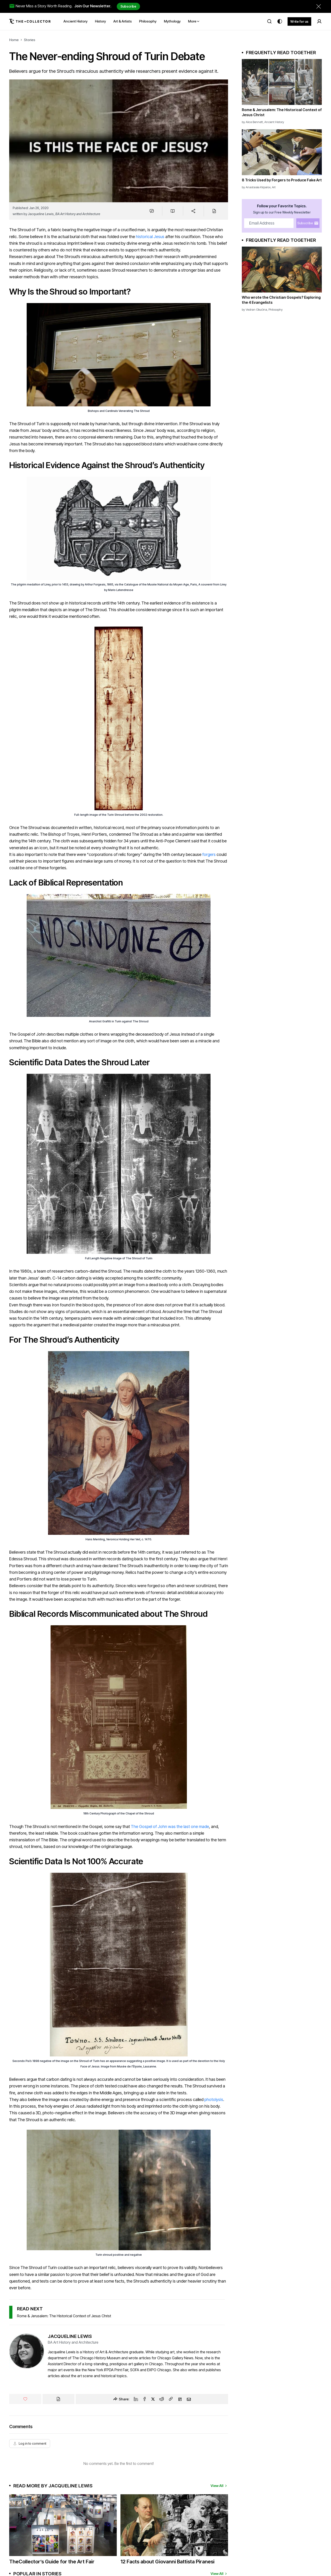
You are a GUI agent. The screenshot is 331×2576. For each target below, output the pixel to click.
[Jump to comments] (151, 211)
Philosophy (275, 309)
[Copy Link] (170, 2399)
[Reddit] (161, 2399)
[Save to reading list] (172, 211)
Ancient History (274, 122)
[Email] (189, 2399)
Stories (29, 40)
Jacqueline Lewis (41, 214)
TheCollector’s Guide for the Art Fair (51, 2562)
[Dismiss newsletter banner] (318, 6)
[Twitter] (153, 2399)
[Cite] (214, 211)
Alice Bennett (254, 122)
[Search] (269, 21)
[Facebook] (145, 2399)
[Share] (193, 211)
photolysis (213, 2099)
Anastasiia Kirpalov (258, 187)
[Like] (25, 2399)
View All (219, 2485)
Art (274, 187)
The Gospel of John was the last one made (170, 1826)
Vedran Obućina (256, 309)
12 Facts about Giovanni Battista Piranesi (167, 2562)
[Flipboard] (180, 2399)
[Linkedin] (136, 2399)
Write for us (299, 21)
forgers (209, 854)
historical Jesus (149, 236)
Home (14, 40)
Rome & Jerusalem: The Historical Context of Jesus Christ (64, 2316)
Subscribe (128, 6)
